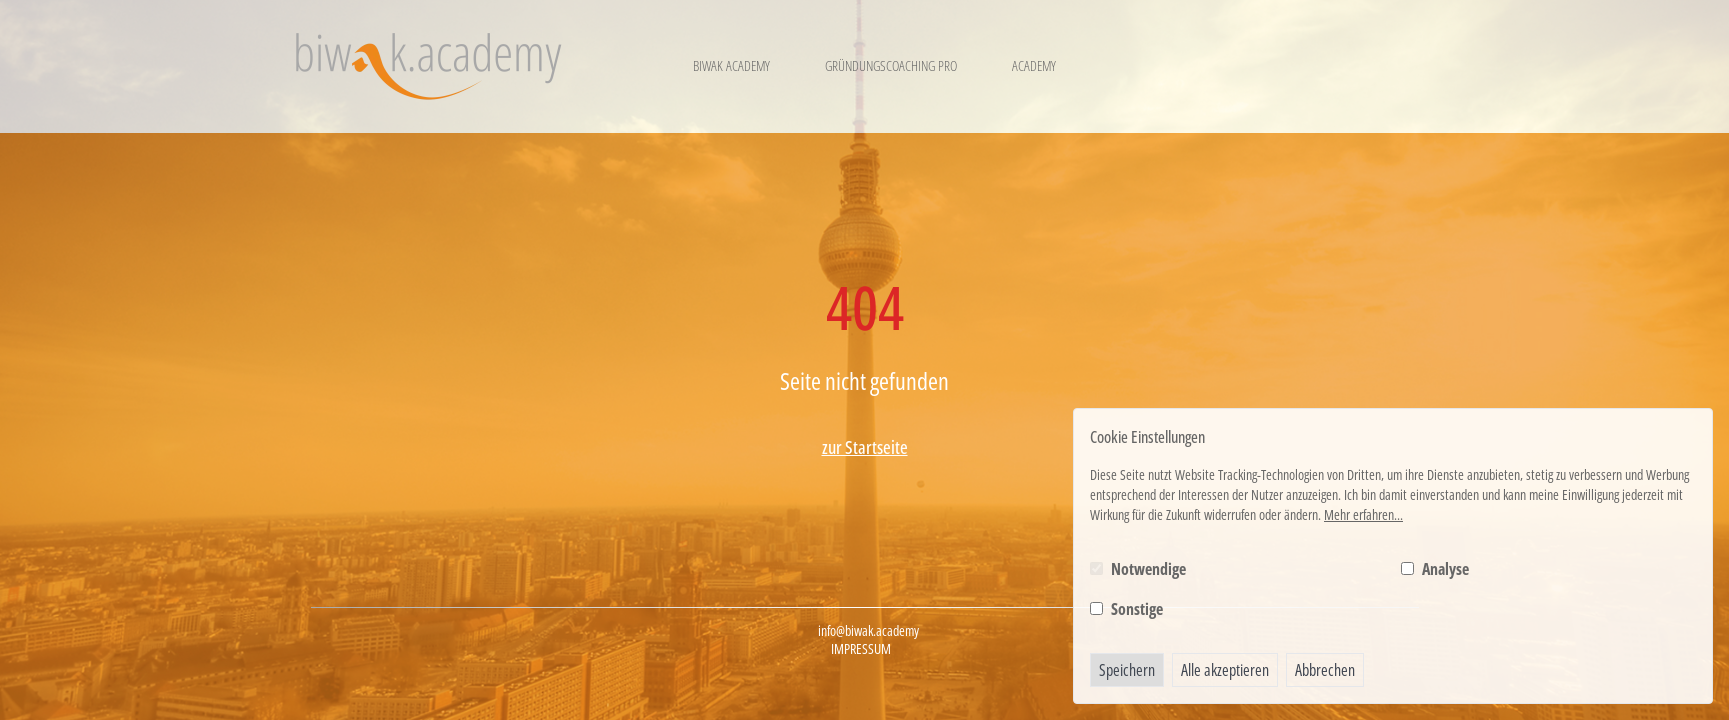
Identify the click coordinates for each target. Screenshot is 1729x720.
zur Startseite (865, 447)
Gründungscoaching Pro (891, 65)
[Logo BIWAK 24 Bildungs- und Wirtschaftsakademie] (428, 66)
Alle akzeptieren (1225, 670)
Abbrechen (1325, 670)
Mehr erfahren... (1363, 514)
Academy (1034, 65)
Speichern (1127, 670)
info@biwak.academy (868, 631)
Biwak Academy (731, 65)
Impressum (861, 649)
